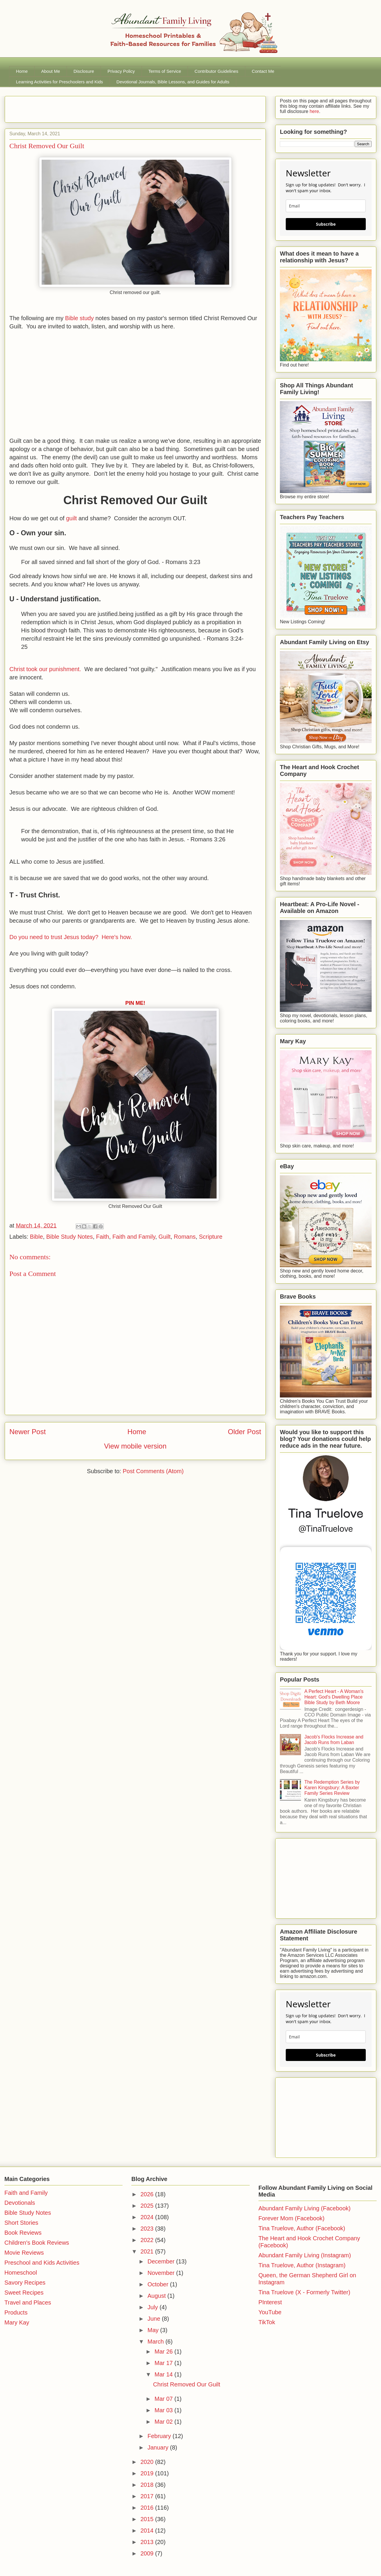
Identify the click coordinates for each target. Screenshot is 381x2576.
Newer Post (27, 1432)
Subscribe (326, 224)
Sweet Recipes (23, 2292)
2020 (147, 2462)
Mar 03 (164, 2410)
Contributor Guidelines (216, 71)
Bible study (80, 318)
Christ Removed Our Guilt (186, 2384)
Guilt (165, 1236)
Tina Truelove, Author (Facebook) (301, 2228)
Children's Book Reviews (36, 2242)
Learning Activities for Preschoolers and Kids (59, 81)
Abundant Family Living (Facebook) (304, 2208)
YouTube (270, 2312)
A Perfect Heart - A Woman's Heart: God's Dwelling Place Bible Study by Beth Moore (333, 1697)
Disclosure (84, 71)
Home (22, 71)
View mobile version (135, 1446)
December (161, 2261)
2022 (147, 2240)
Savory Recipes (24, 2282)
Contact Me (263, 71)
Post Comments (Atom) (153, 1471)
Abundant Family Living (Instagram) (304, 2255)
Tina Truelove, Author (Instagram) (302, 2265)
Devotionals (19, 2202)
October (158, 2284)
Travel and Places (27, 2302)
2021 (147, 2251)
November (161, 2273)
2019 (147, 2473)
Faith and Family (133, 1236)
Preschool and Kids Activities (41, 2262)
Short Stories (21, 2222)
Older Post (244, 1432)
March (156, 2341)
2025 (147, 2205)
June (154, 2318)
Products (16, 2312)
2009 (147, 2553)
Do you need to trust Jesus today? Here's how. (70, 937)
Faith (102, 1236)
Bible (36, 1236)
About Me (50, 71)
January (158, 2447)
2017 (147, 2496)
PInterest (270, 2302)
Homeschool (20, 2272)
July (153, 2307)
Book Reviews (23, 2232)
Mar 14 (164, 2374)
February (160, 2436)
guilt (71, 518)
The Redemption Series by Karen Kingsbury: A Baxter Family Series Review (332, 1788)
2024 (147, 2217)
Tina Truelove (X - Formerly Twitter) (304, 2292)
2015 (147, 2519)
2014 (147, 2530)
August (157, 2296)
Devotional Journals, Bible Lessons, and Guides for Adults (172, 81)
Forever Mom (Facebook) (291, 2218)
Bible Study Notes (69, 1236)
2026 (147, 2194)
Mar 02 (164, 2421)
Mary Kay (16, 2322)
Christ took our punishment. (45, 669)
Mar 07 (164, 2399)
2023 (147, 2228)
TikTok (266, 2322)
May (153, 2330)
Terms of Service (164, 71)
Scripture (210, 1236)
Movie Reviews (24, 2252)
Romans (184, 1236)
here (313, 111)
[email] (326, 206)
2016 (147, 2507)
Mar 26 (164, 2351)
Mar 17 (164, 2363)
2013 (147, 2542)
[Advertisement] (78, 107)
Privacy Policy (121, 71)
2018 (147, 2485)
